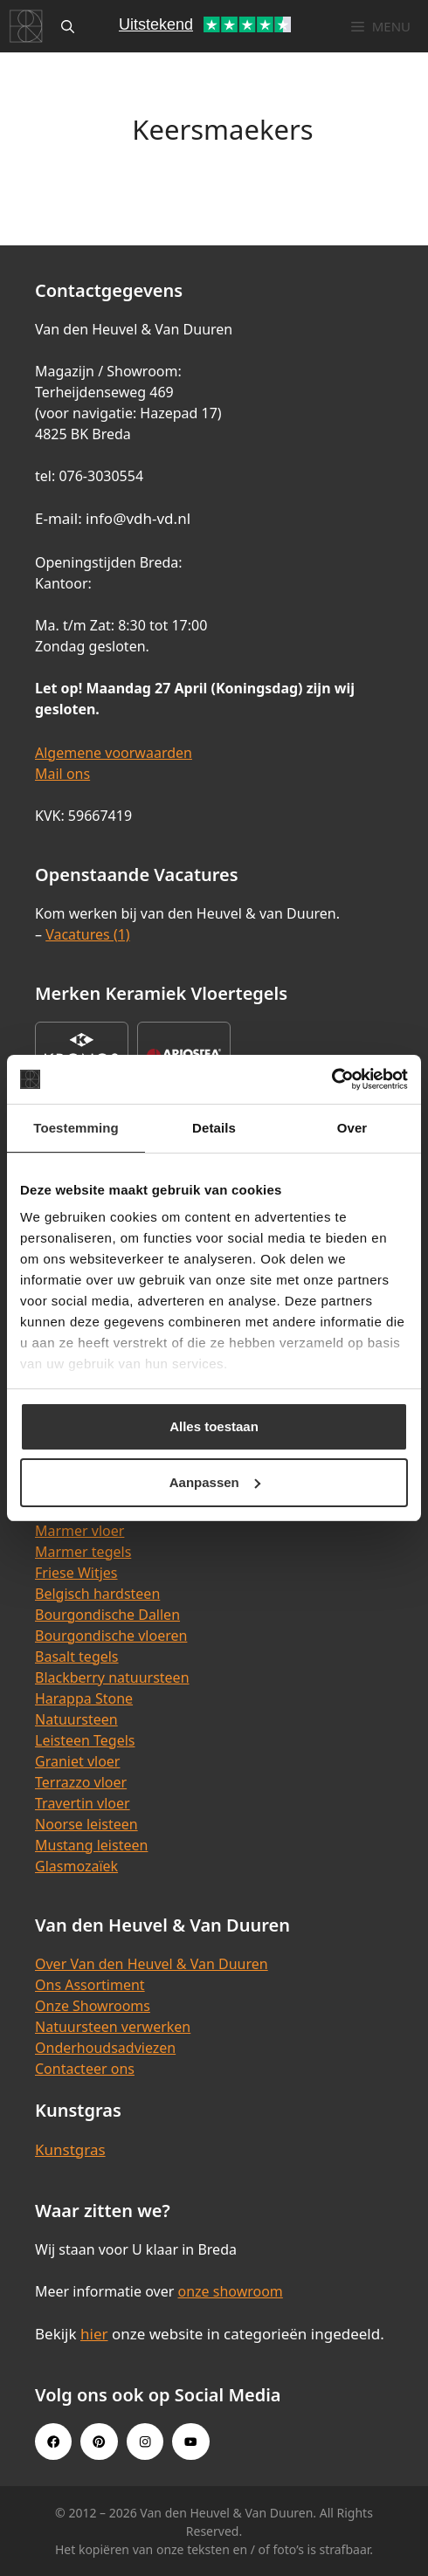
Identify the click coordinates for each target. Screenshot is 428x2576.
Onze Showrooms (92, 2005)
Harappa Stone (84, 1698)
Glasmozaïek (76, 1866)
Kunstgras (70, 2149)
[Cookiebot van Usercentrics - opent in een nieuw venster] (331, 1079)
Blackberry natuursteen (112, 1677)
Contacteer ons (85, 2068)
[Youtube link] (190, 2441)
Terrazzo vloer (81, 1782)
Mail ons (62, 773)
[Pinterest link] (98, 2441)
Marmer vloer (79, 1530)
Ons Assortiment (90, 1984)
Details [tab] (214, 1127)
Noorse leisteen (86, 1824)
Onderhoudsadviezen (105, 2047)
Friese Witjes (76, 1572)
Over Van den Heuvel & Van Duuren (151, 1963)
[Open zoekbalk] (68, 26)
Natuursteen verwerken (112, 2026)
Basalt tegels (77, 1656)
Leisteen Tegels (85, 1740)
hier (94, 2334)
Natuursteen (76, 1719)
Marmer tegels (83, 1551)
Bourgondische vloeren (111, 1635)
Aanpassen (214, 1482)
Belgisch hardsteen (97, 1593)
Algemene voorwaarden (113, 752)
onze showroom (229, 2291)
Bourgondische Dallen (107, 1614)
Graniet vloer (77, 1761)
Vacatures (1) (87, 934)
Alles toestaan (214, 1426)
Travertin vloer (82, 1803)
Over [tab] (352, 1127)
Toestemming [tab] (76, 1127)
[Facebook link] (53, 2441)
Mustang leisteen (91, 1845)
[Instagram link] (145, 2441)
